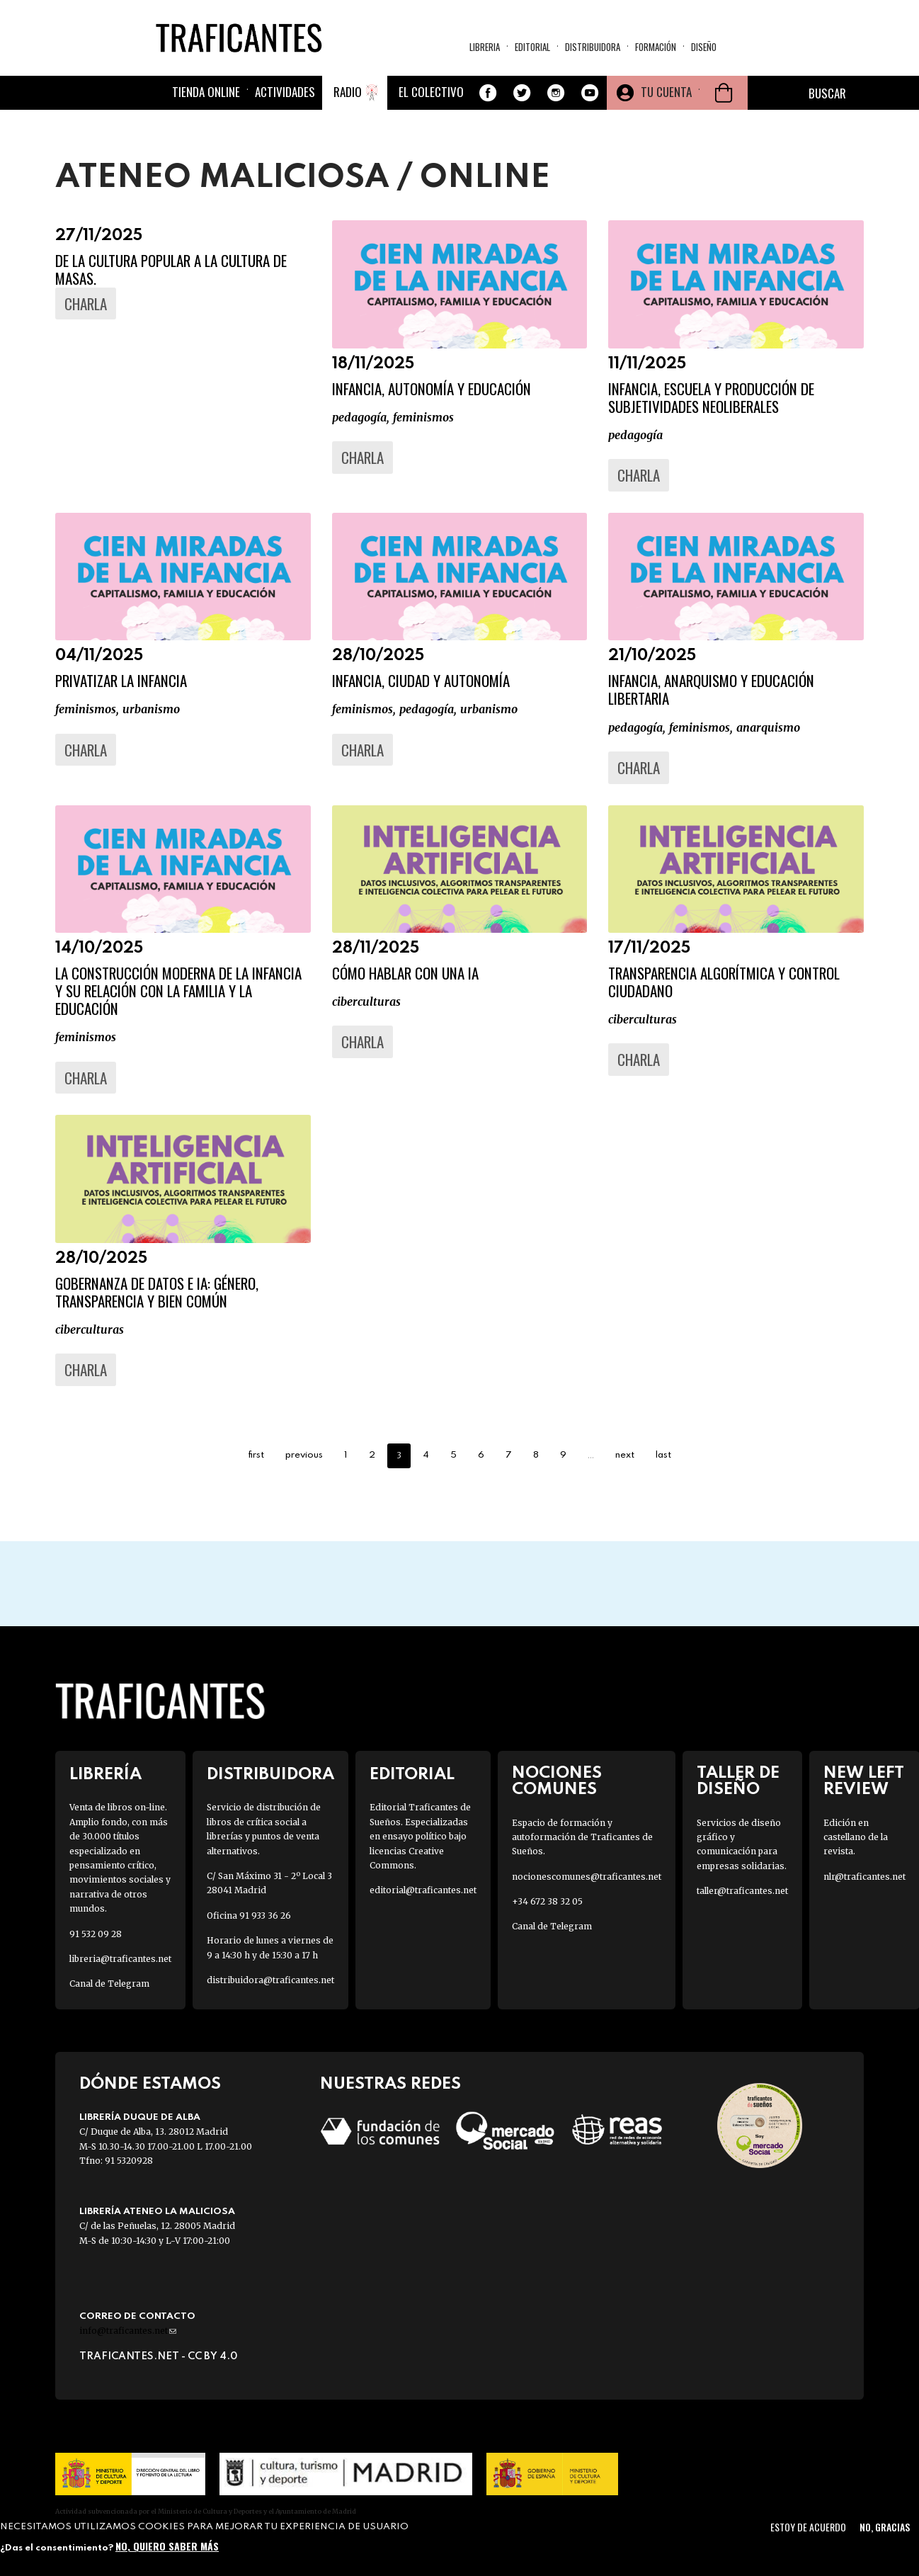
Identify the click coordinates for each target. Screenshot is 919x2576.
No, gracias (885, 2526)
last (663, 1455)
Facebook (488, 93)
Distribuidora (592, 47)
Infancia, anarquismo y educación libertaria (711, 689)
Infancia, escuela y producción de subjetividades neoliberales (711, 397)
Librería (105, 1774)
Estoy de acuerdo (808, 2526)
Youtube (590, 93)
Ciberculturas (366, 1001)
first (256, 1455)
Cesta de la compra (724, 93)
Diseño (704, 47)
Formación (655, 47)
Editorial (532, 47)
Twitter (522, 93)
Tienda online (206, 92)
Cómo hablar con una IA (405, 973)
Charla (85, 303)
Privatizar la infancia (121, 680)
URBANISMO (151, 709)
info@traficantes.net (127, 2330)
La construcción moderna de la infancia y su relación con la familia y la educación (178, 990)
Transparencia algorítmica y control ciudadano (724, 982)
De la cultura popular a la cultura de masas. (171, 269)
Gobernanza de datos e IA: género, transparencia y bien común (156, 1292)
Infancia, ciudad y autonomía (421, 680)
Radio (347, 92)
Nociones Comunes (557, 1781)
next (624, 1455)
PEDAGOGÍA (359, 417)
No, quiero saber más (167, 2545)
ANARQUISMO (768, 727)
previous (304, 1455)
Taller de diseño (738, 1781)
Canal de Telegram (109, 1983)
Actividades (285, 92)
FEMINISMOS (423, 417)
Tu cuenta (666, 92)
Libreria (484, 47)
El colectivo (431, 92)
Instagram (556, 93)
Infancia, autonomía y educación (431, 388)
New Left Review (863, 1781)
